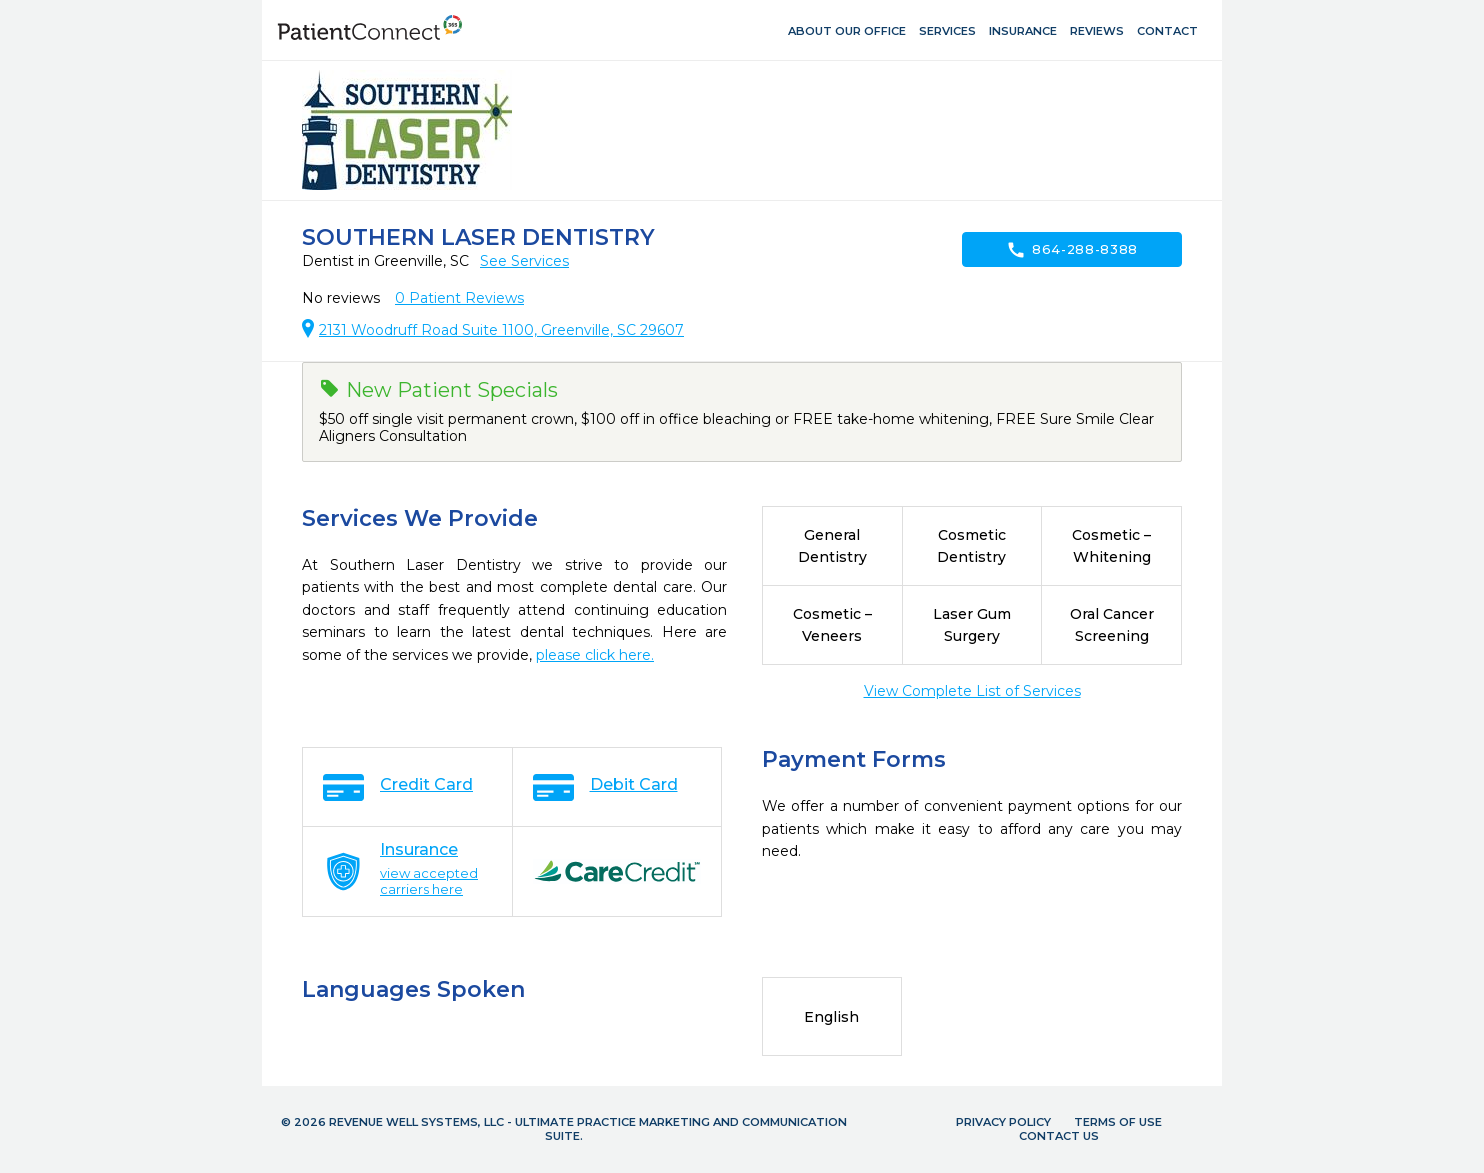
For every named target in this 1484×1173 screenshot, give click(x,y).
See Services (524, 261)
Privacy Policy (1003, 1122)
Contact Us (1059, 1136)
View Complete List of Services (972, 691)
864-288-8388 (1072, 250)
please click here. (595, 655)
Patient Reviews (459, 298)
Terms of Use (1118, 1122)
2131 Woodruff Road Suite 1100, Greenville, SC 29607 (501, 330)
